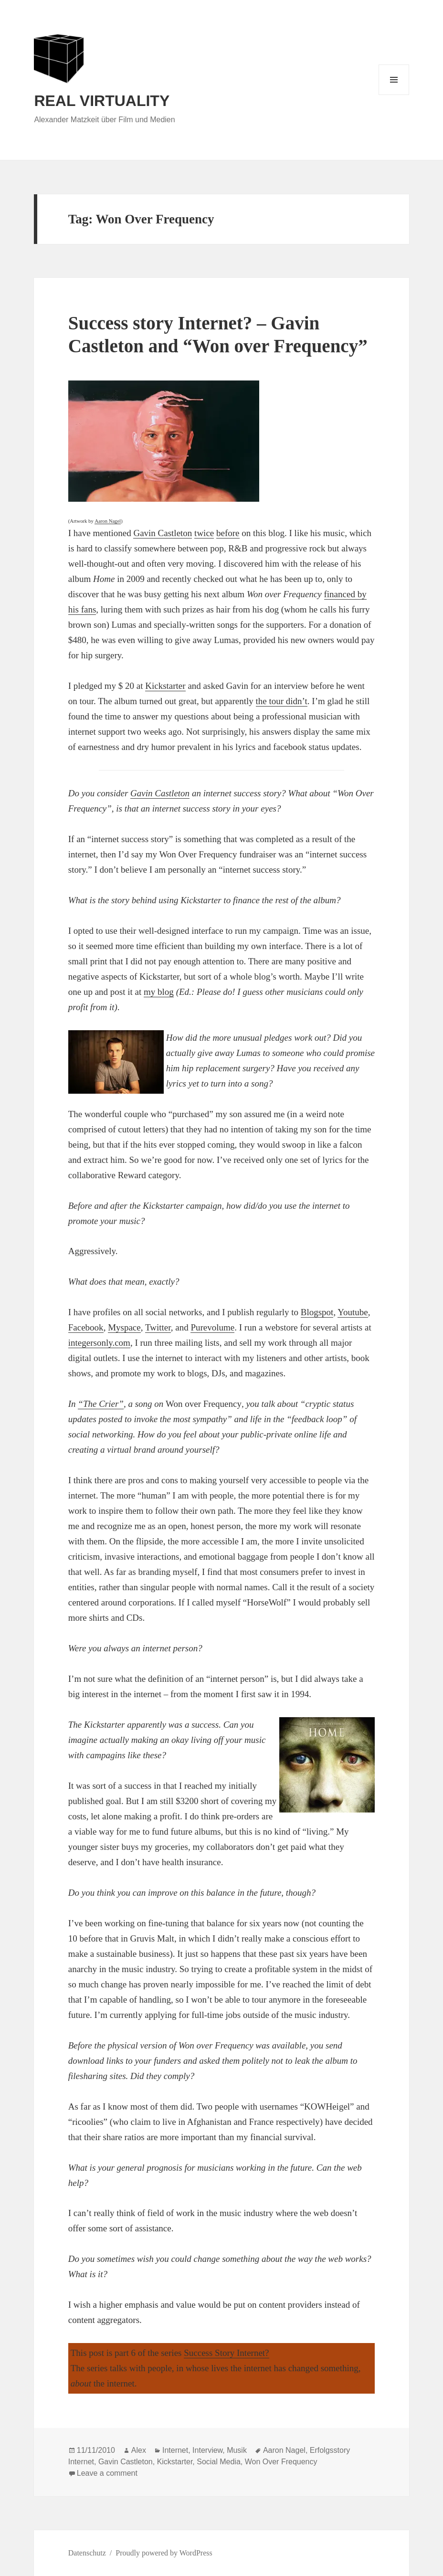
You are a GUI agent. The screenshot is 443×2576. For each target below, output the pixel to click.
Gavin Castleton (162, 533)
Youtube (353, 1312)
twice (204, 533)
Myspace (124, 1327)
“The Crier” (101, 1404)
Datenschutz (87, 2553)
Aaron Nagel (108, 521)
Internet (175, 2450)
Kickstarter (165, 686)
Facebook (86, 1327)
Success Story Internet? (226, 2353)
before (228, 533)
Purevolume (212, 1327)
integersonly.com (99, 1343)
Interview (207, 2450)
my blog (159, 992)
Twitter (158, 1327)
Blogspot (317, 1312)
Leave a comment (107, 2473)
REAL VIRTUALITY (101, 100)
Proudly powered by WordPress (164, 2553)
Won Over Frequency (281, 2462)
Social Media (219, 2462)
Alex (138, 2450)
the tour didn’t (281, 701)
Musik (237, 2450)
